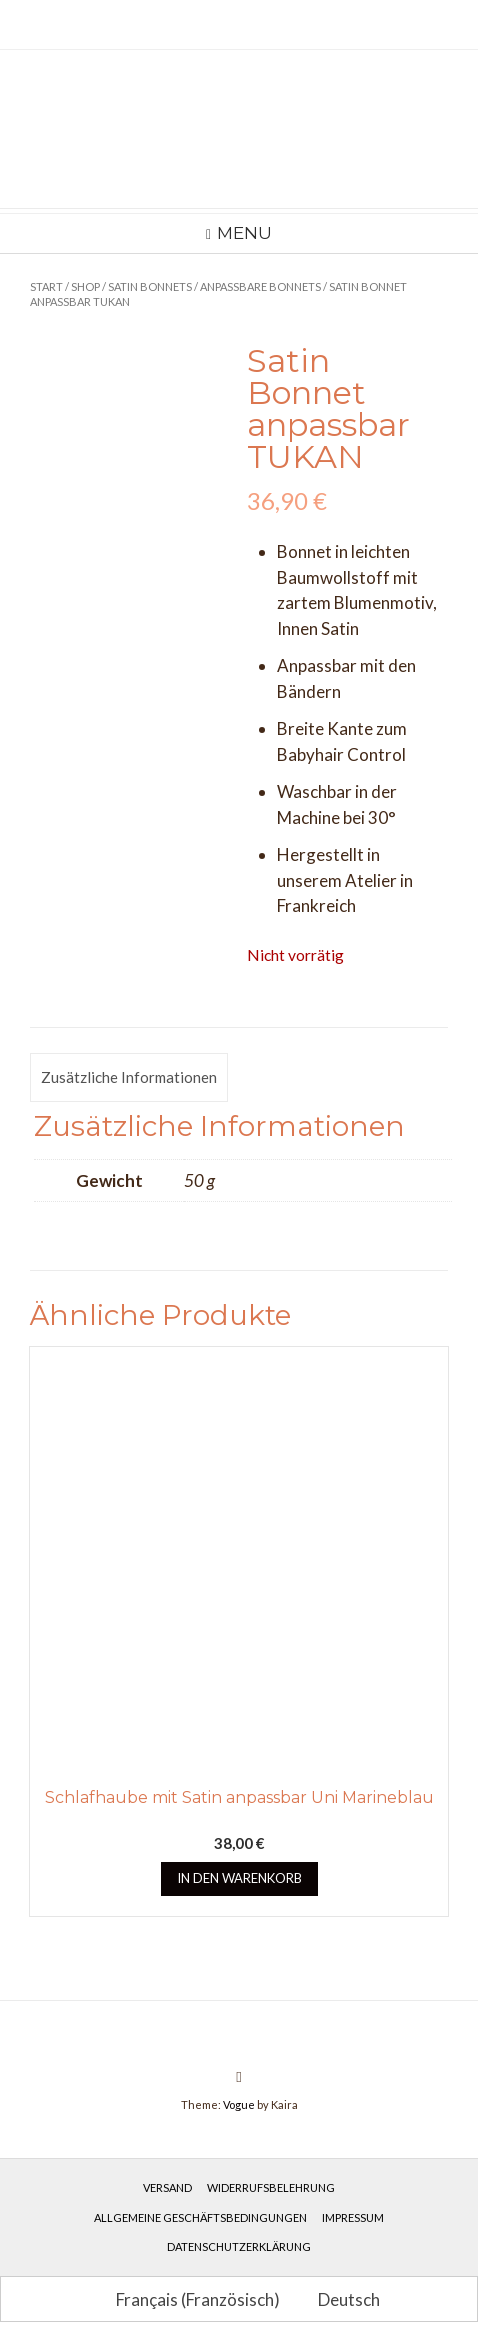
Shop (85, 286)
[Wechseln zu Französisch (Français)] (189, 2299)
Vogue (239, 2104)
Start (46, 286)
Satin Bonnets (150, 286)
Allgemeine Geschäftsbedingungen (200, 2217)
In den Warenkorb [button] (239, 1878)
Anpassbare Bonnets (260, 286)
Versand (167, 2187)
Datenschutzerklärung (239, 2246)
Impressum (353, 2217)
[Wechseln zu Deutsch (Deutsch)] (340, 2299)
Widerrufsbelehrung (271, 2187)
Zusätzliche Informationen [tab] (129, 1077)
